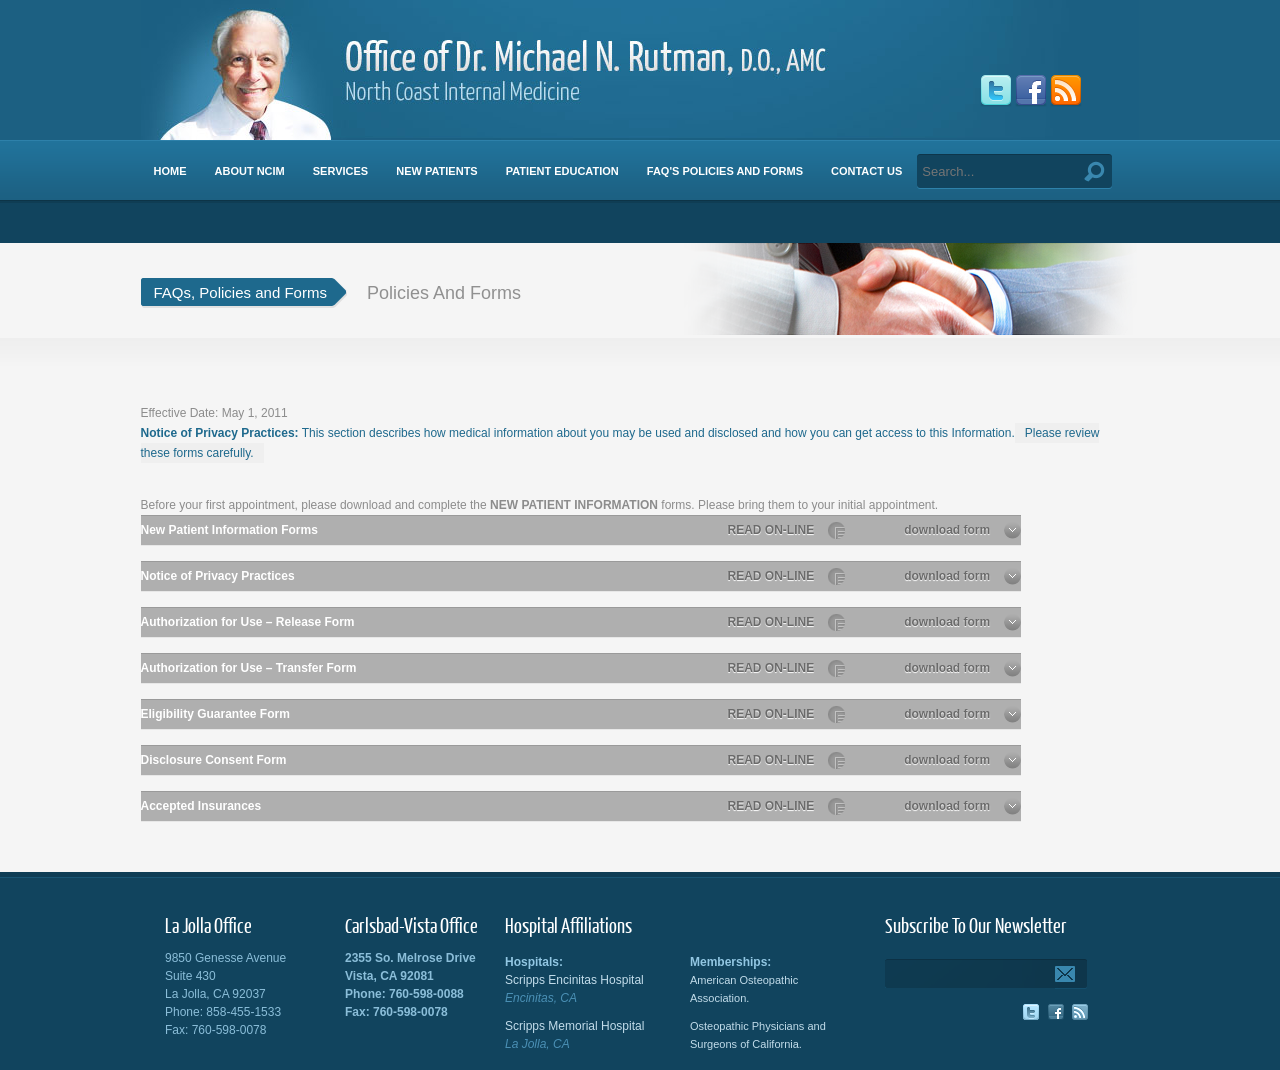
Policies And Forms (444, 293)
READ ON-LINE (786, 530)
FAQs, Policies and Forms (240, 292)
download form (962, 530)
